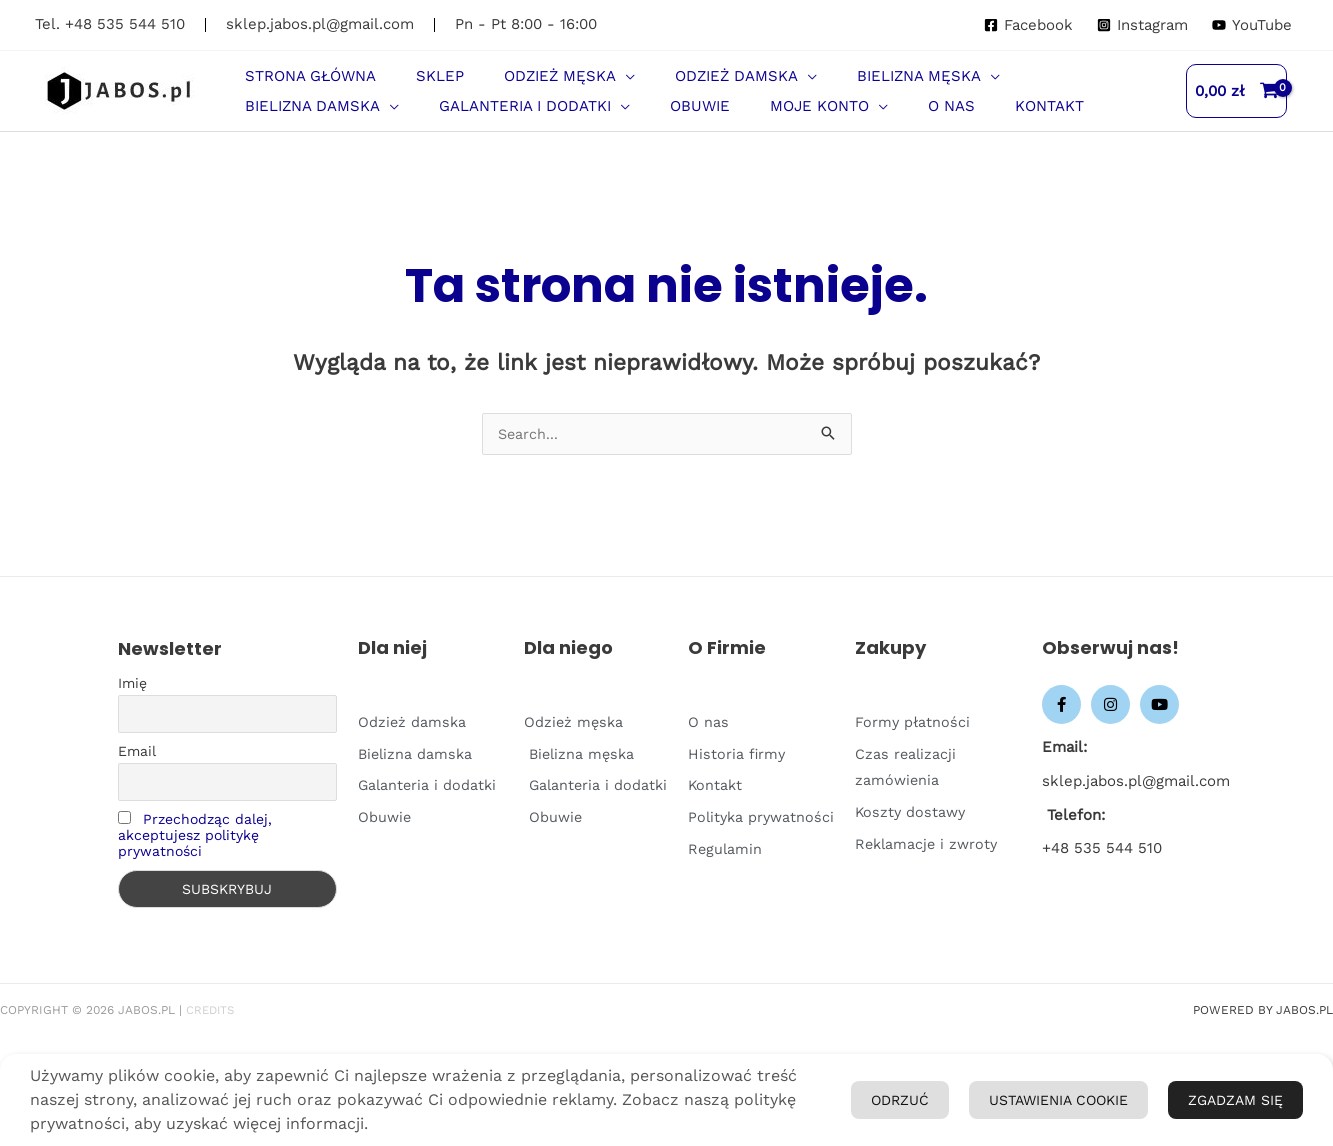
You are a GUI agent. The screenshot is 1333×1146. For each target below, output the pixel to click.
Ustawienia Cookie (1188, 1045)
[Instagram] (1142, 25)
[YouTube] (1252, 25)
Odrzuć (1063, 1105)
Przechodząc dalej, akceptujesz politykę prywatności (195, 877)
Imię (132, 725)
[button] (519, 86)
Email (137, 793)
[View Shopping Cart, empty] (1237, 111)
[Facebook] (1028, 25)
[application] (575, 86)
